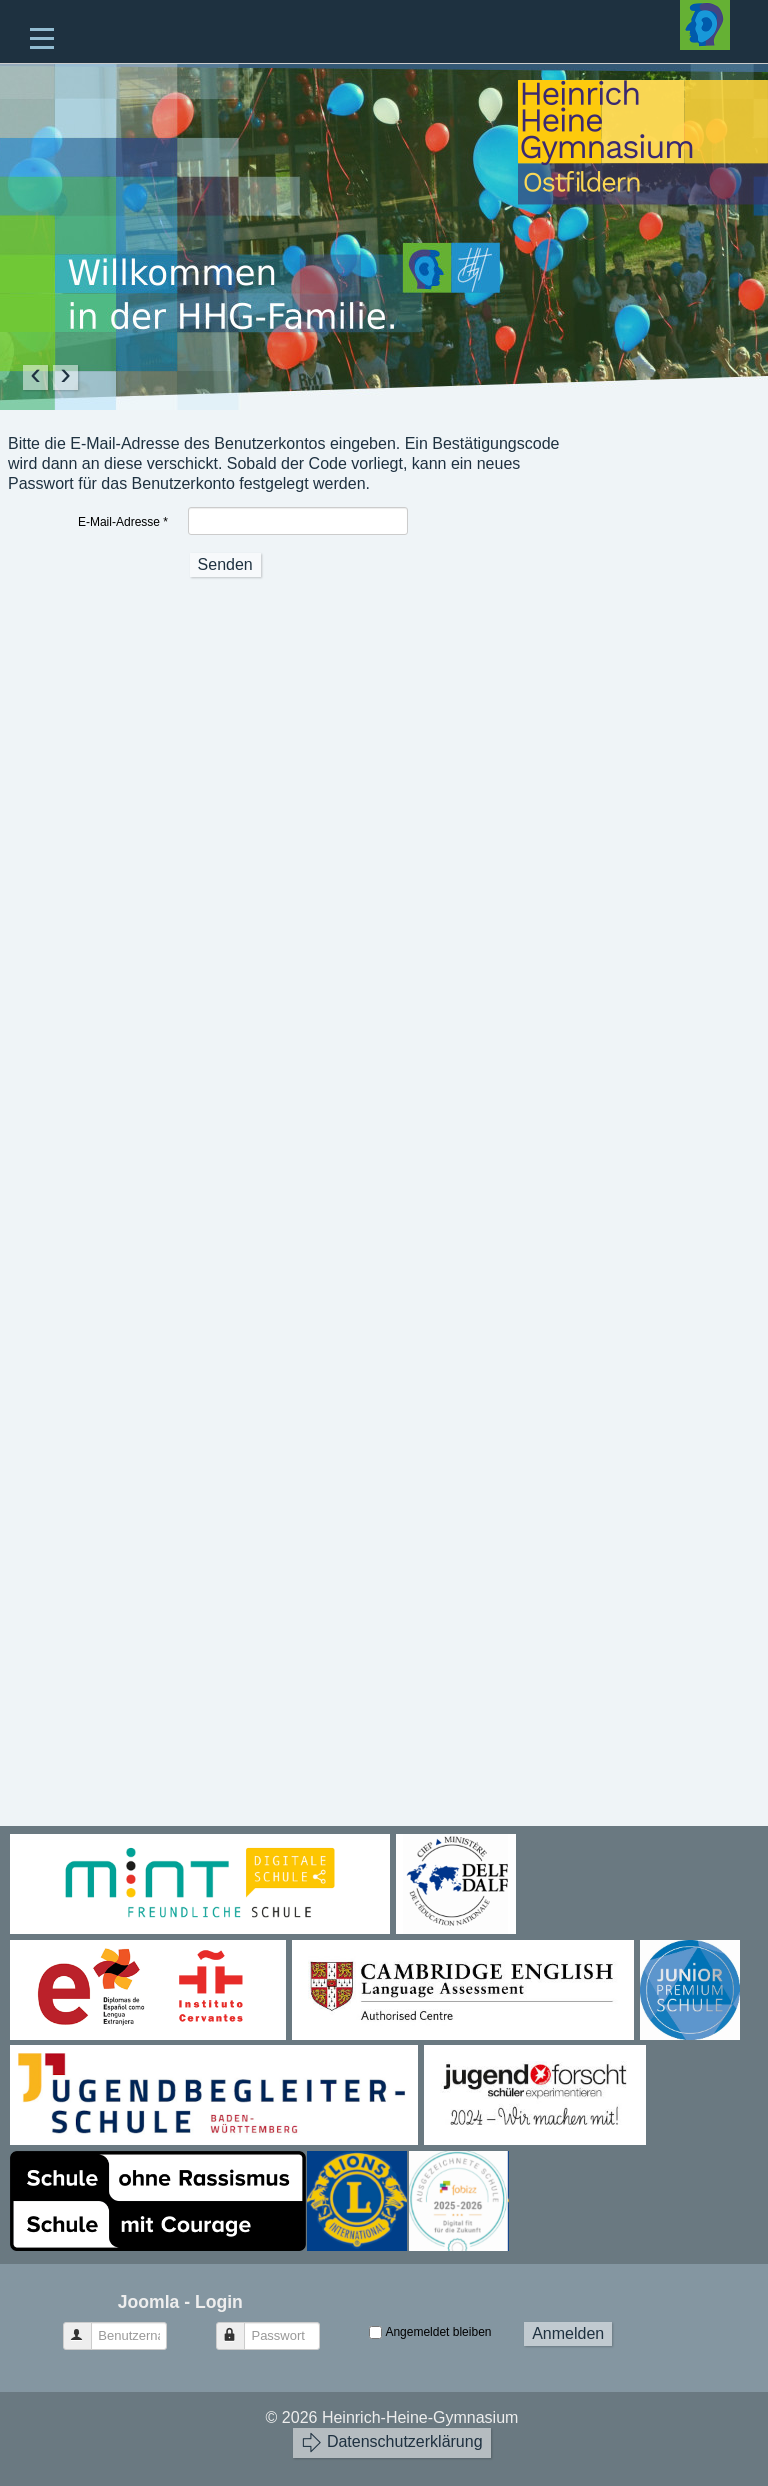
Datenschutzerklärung (391, 2442)
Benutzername (86, 2327)
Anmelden (568, 2333)
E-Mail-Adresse (123, 522)
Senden (225, 564)
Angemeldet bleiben (438, 2332)
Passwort (239, 2327)
